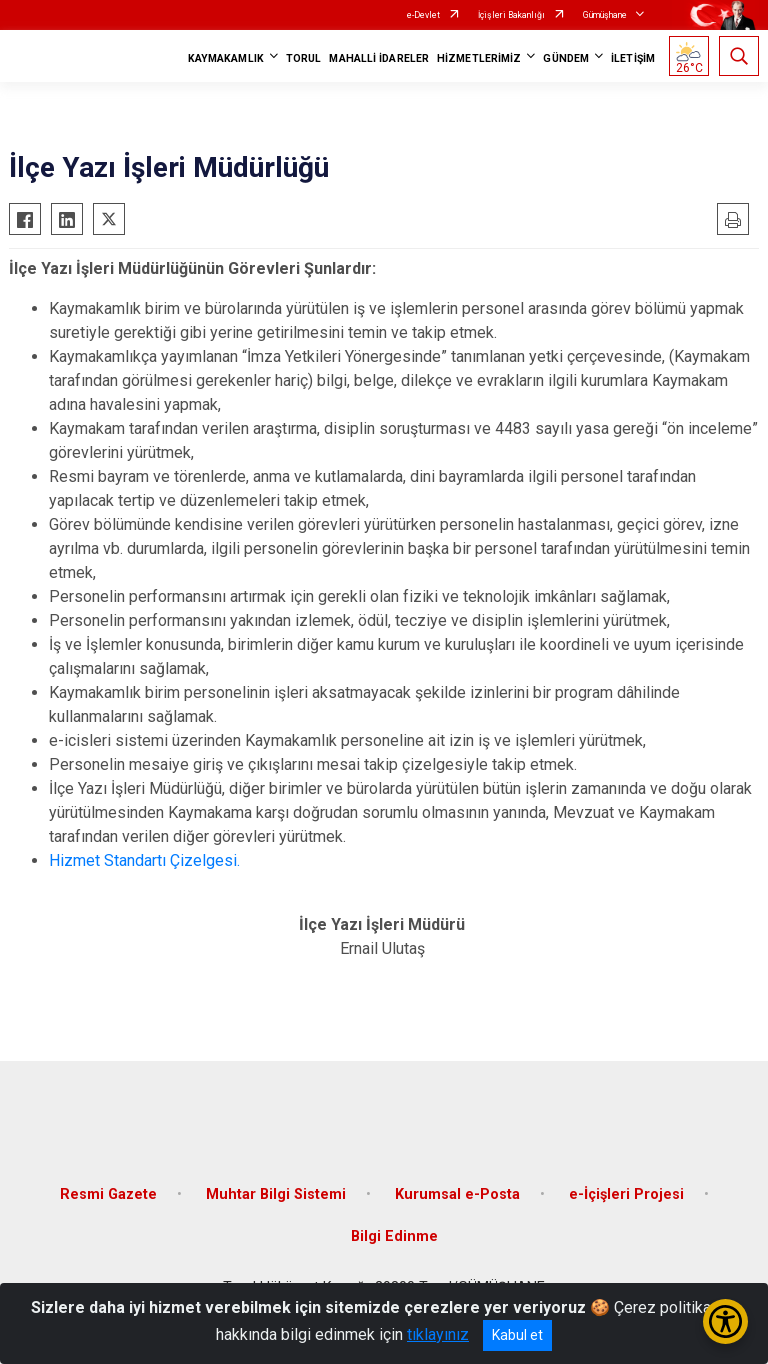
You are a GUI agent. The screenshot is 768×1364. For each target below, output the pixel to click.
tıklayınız (438, 1334)
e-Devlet (423, 15)
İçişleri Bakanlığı (511, 15)
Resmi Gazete (108, 1194)
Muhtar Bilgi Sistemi (276, 1194)
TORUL (304, 58)
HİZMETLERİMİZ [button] (479, 58)
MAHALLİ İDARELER (379, 58)
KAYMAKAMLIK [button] (226, 58)
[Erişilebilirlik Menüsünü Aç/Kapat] (725, 1321)
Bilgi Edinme (394, 1236)
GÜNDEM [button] (566, 58)
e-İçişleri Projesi (626, 1194)
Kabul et (517, 1335)
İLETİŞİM (633, 58)
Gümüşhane (605, 15)
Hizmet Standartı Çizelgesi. (144, 860)
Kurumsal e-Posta (457, 1194)
